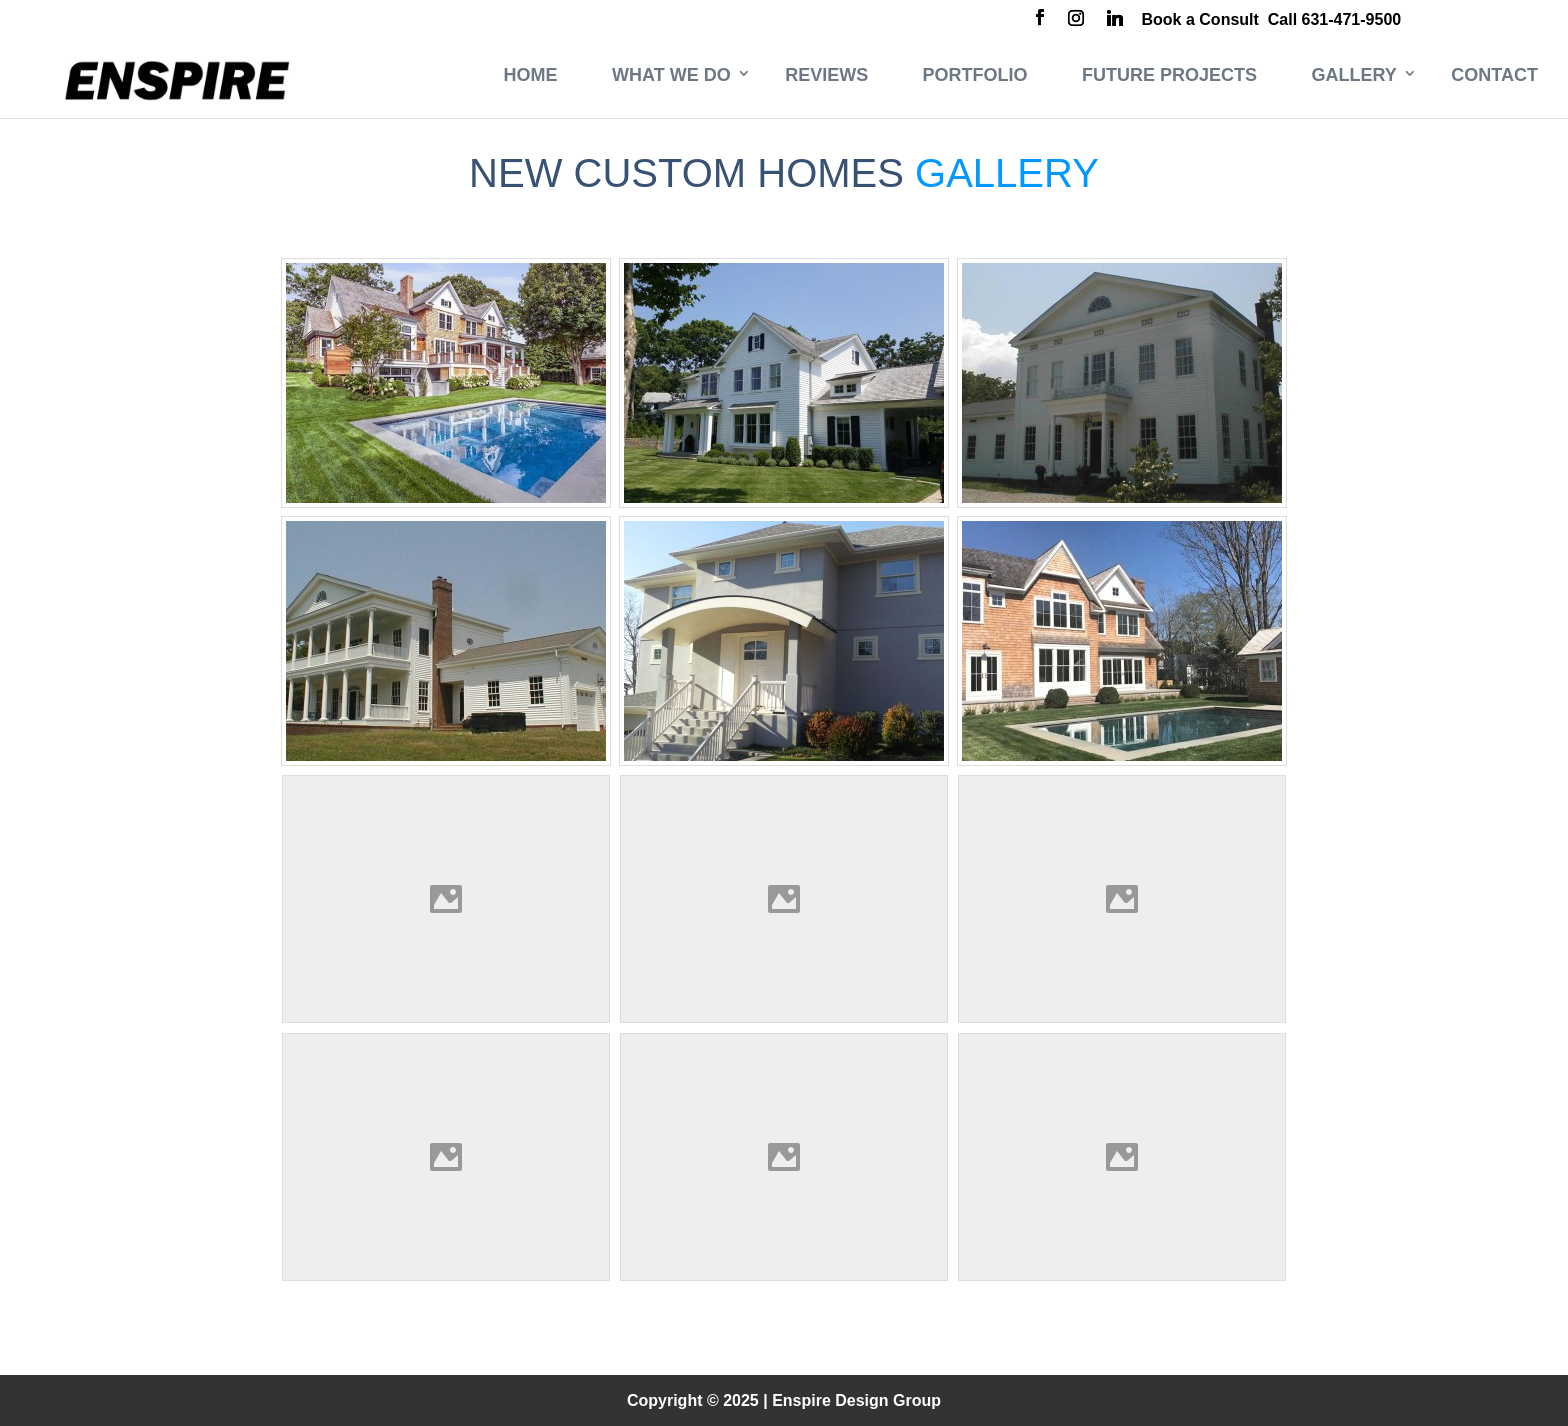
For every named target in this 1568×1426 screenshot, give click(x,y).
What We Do (671, 75)
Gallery (1354, 75)
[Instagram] (1076, 20)
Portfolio (975, 75)
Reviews (826, 75)
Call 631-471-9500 (1334, 19)
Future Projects (1169, 75)
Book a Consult (1200, 19)
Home (531, 75)
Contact (1494, 75)
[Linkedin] (1115, 20)
